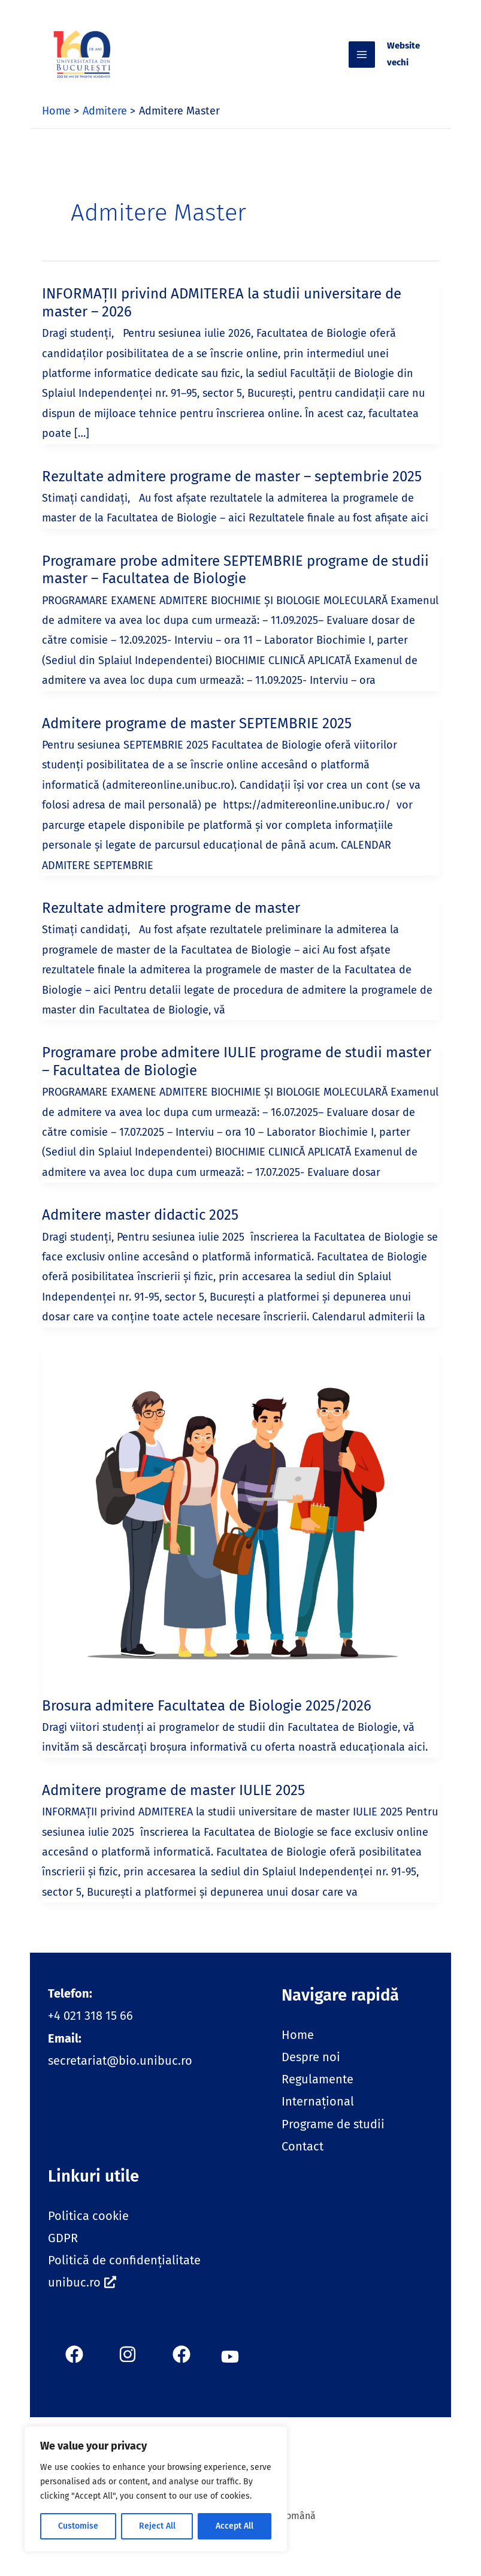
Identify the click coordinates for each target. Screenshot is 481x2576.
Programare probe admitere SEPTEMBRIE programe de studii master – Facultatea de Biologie (235, 583)
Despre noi (311, 2071)
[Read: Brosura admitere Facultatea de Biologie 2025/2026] (240, 1530)
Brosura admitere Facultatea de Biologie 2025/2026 (206, 1719)
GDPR (63, 2252)
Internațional (318, 2115)
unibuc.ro (82, 2296)
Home (298, 2048)
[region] (156, 2489)
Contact (302, 2160)
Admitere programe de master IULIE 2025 (173, 1804)
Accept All (234, 2526)
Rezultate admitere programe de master (171, 921)
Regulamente (317, 2093)
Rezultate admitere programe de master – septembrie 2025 (232, 490)
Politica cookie (88, 2229)
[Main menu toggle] (380, 62)
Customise (78, 2526)
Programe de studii (333, 2138)
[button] (230, 2368)
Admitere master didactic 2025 (140, 1228)
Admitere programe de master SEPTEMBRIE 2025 (197, 737)
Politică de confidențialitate (124, 2274)
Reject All (157, 2526)
